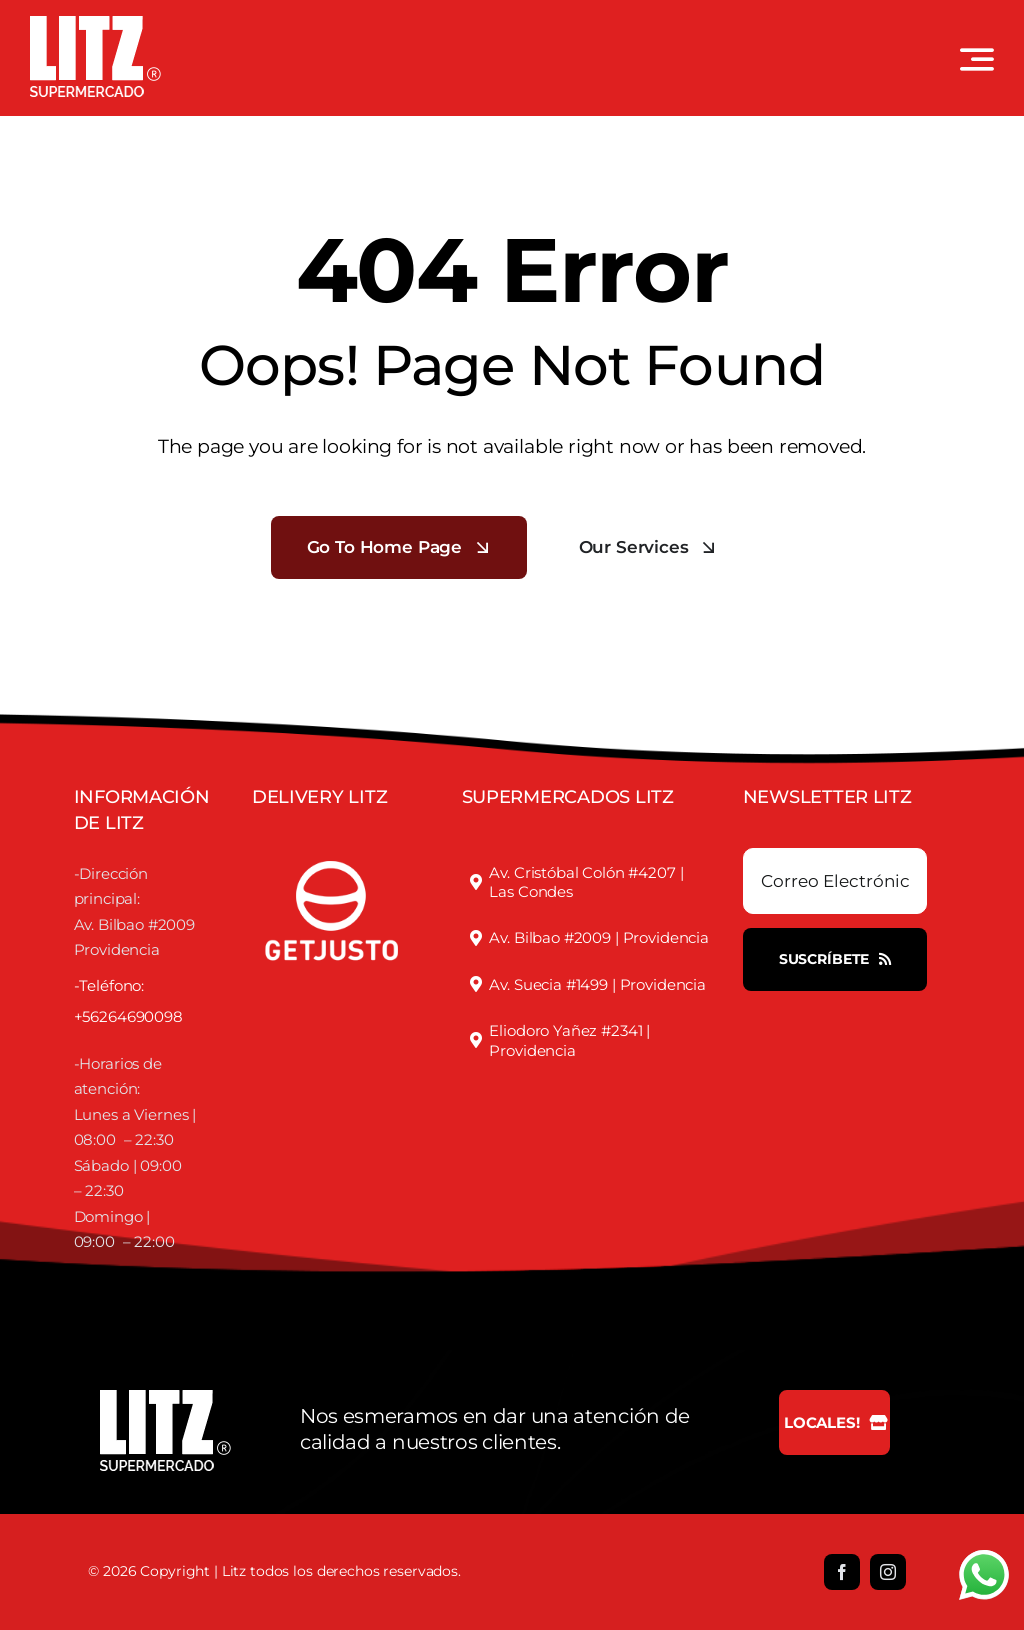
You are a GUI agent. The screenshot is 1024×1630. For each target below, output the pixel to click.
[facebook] (842, 1572)
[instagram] (888, 1572)
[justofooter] (332, 839)
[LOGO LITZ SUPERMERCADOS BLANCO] (95, 24)
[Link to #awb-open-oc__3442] (977, 59)
